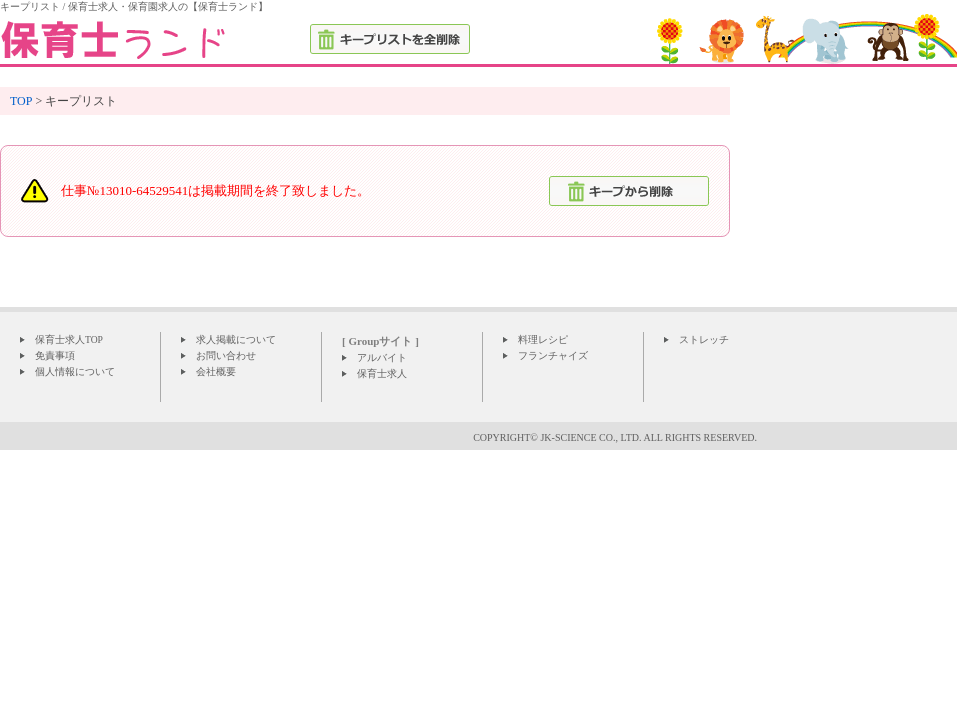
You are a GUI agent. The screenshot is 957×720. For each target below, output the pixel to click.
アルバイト (382, 357)
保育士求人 (382, 373)
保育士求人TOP (69, 339)
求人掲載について (236, 339)
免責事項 (55, 355)
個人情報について (75, 371)
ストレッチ (704, 339)
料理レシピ (543, 339)
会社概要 (216, 371)
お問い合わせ (226, 355)
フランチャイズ (553, 355)
